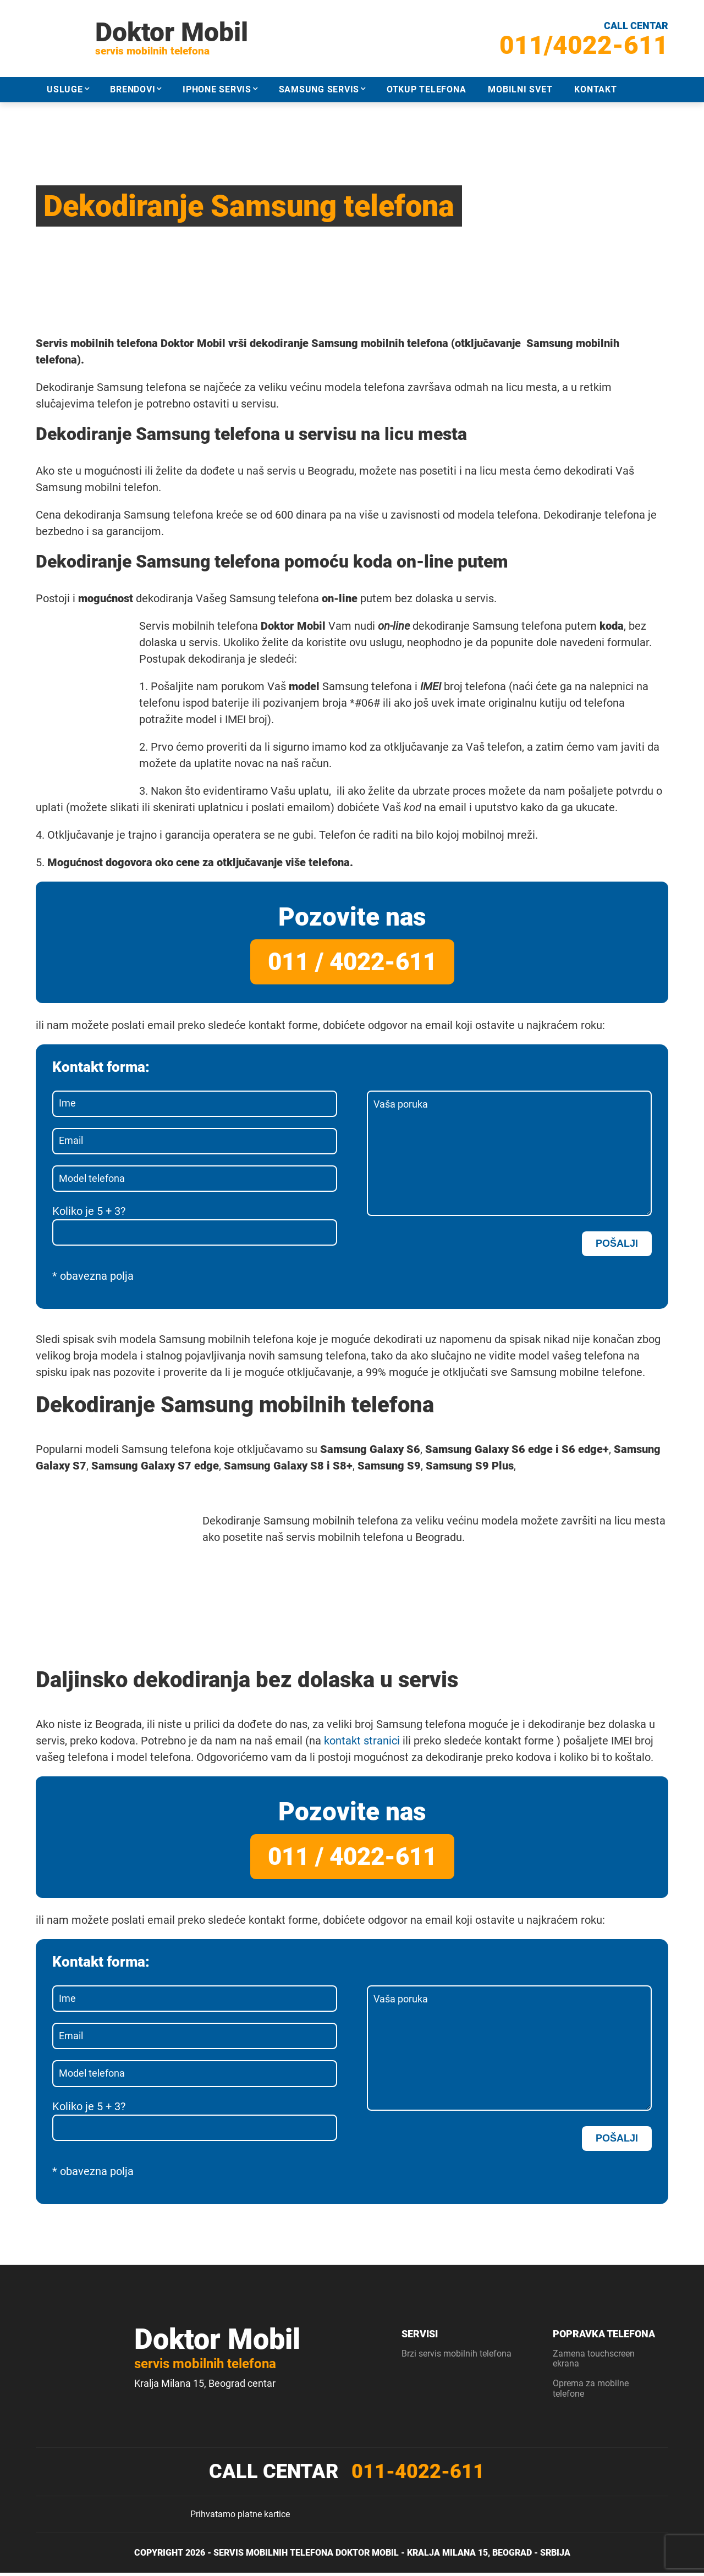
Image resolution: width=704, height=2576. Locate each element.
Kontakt (595, 89)
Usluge (65, 89)
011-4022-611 (418, 2475)
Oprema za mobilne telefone (591, 2392)
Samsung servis (319, 89)
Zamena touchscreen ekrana (594, 2362)
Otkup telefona (426, 89)
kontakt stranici (362, 1742)
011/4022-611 (583, 45)
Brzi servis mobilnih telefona (457, 2357)
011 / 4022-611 (352, 961)
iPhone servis (217, 89)
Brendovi (132, 89)
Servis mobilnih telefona (273, 2556)
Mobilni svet (520, 89)
